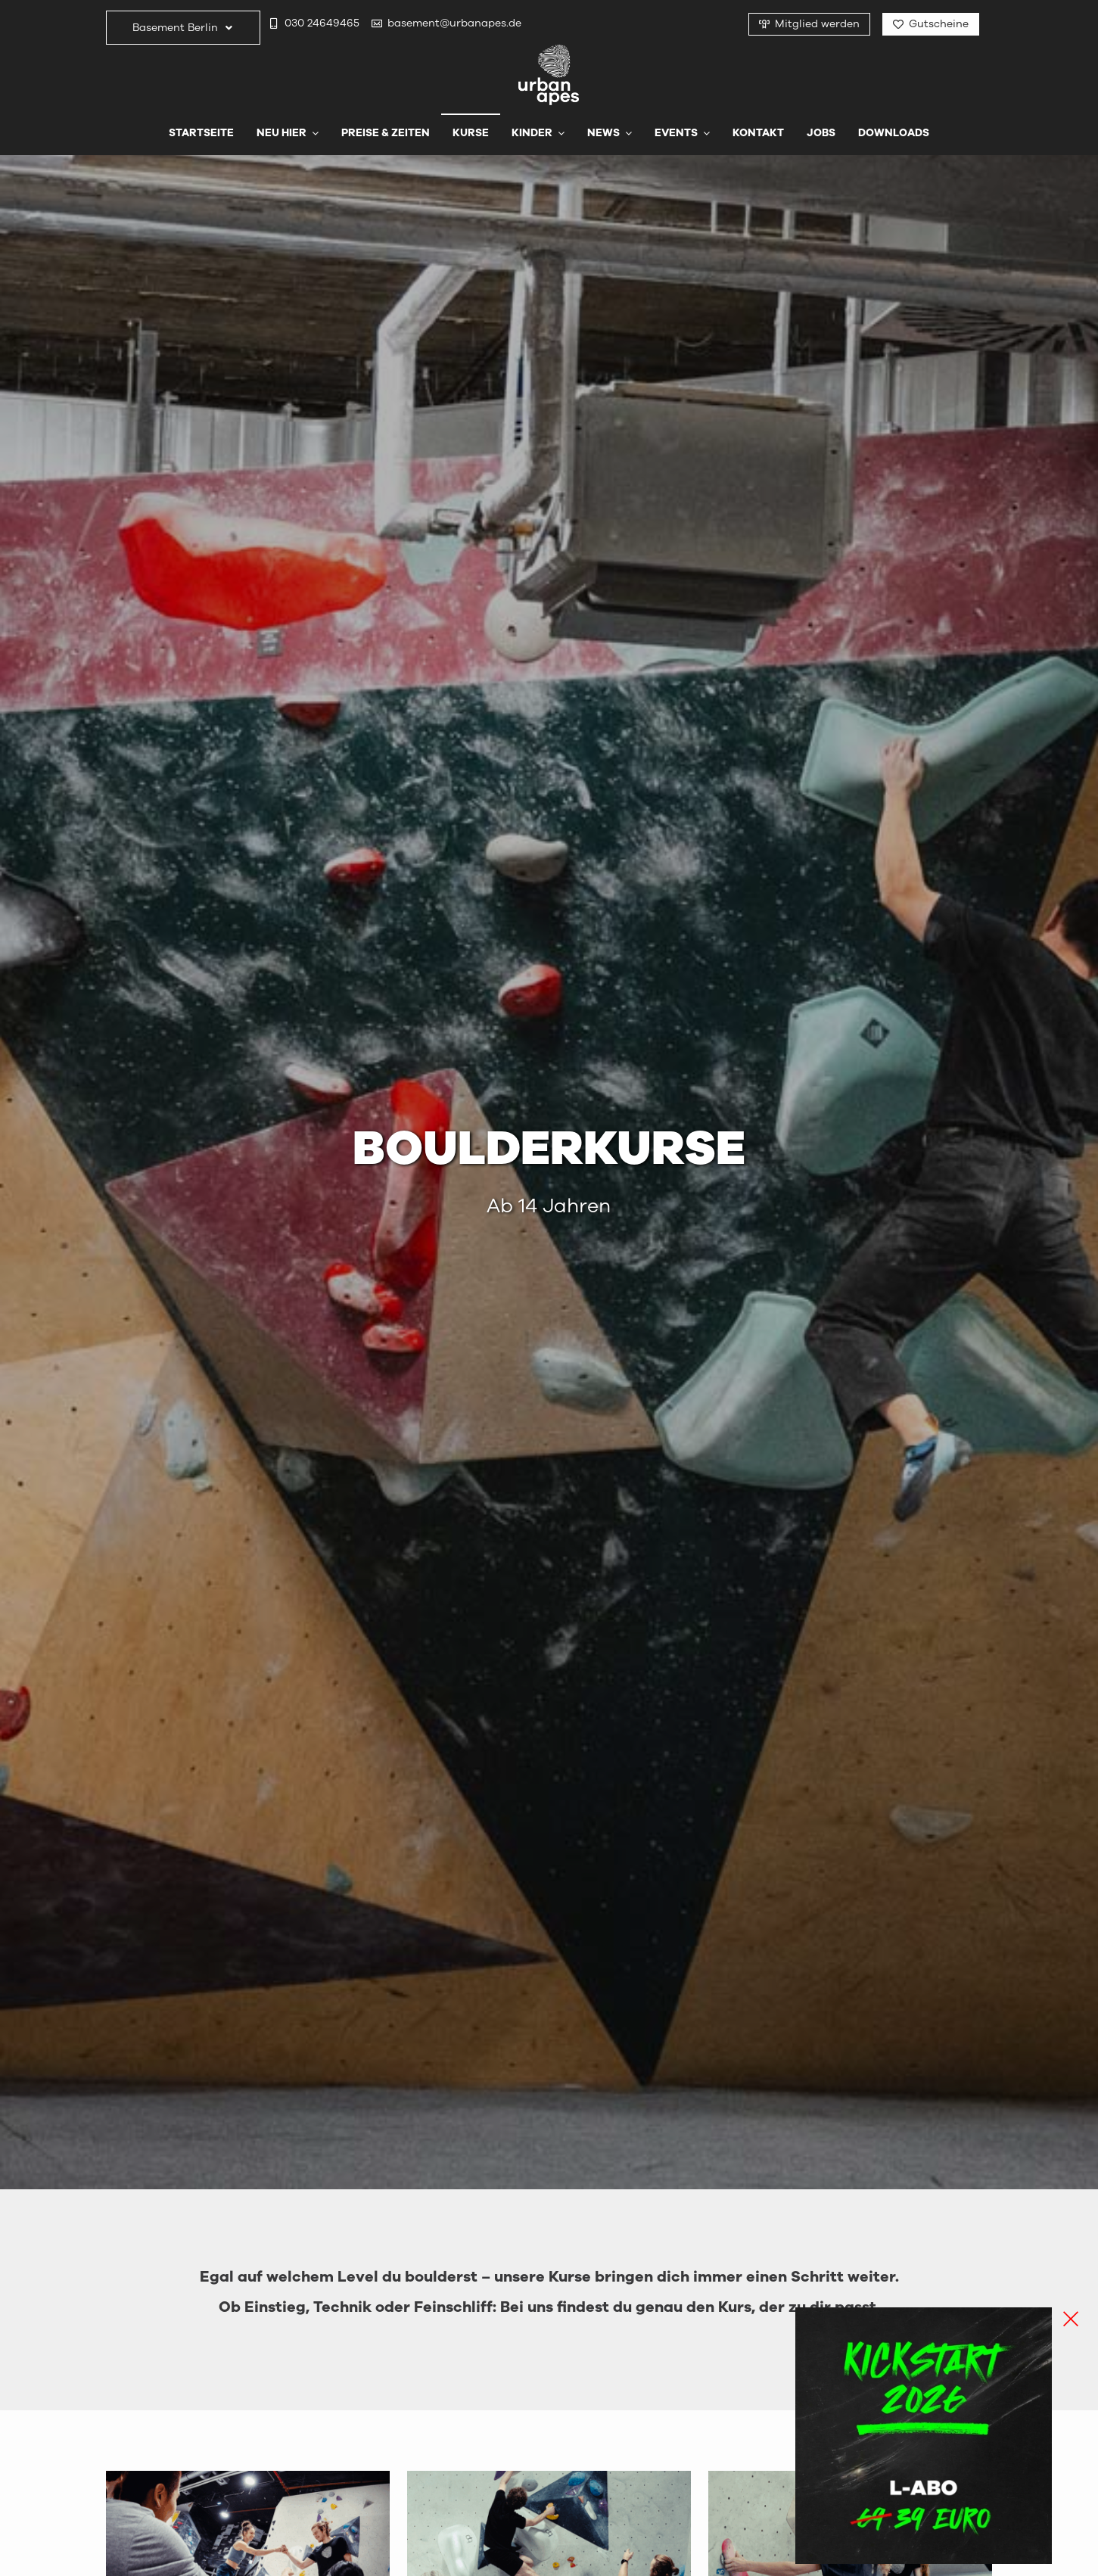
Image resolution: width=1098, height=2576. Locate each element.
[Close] (1071, 2318)
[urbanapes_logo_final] (548, 50)
